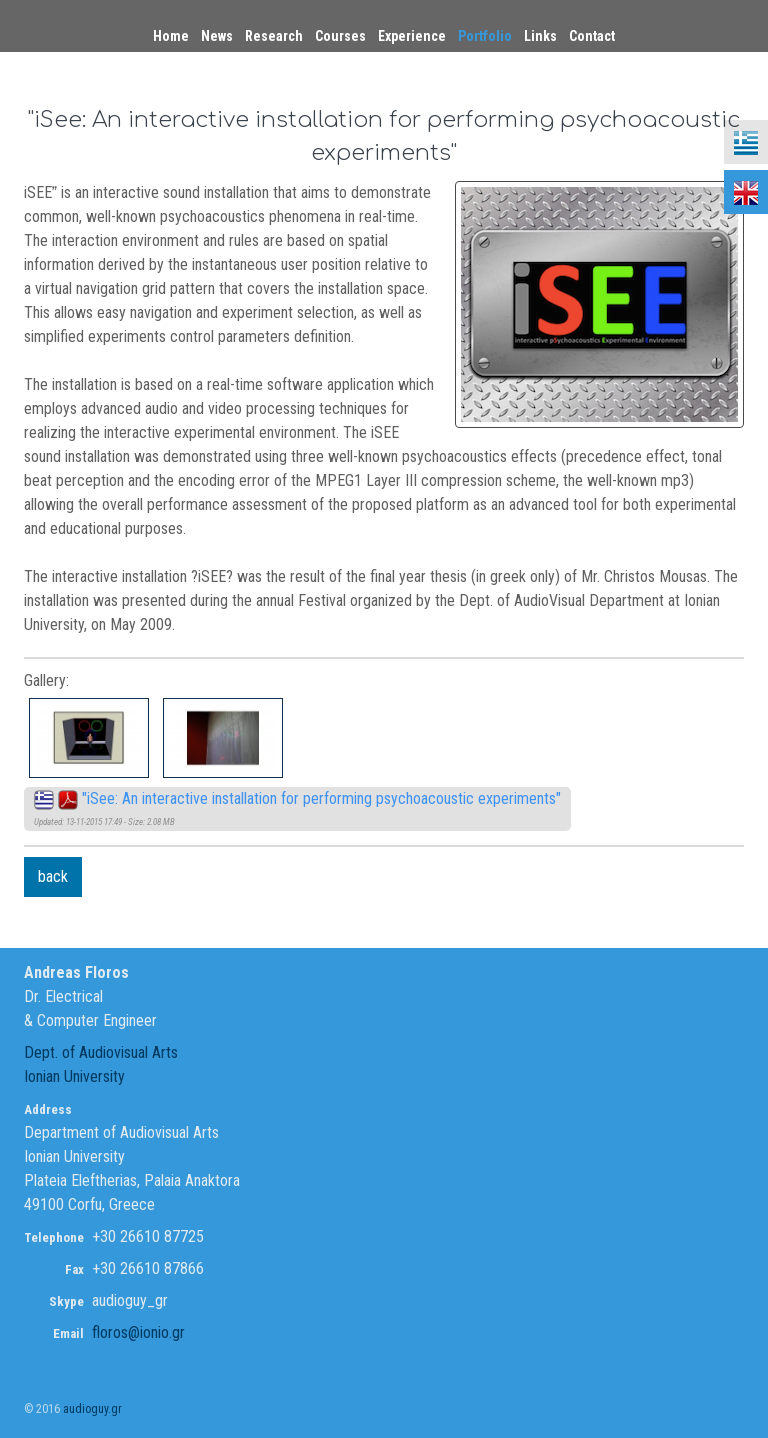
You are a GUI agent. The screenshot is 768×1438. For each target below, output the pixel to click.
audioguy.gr (92, 1409)
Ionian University (74, 1076)
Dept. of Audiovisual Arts (101, 1052)
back (53, 876)
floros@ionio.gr (138, 1332)
